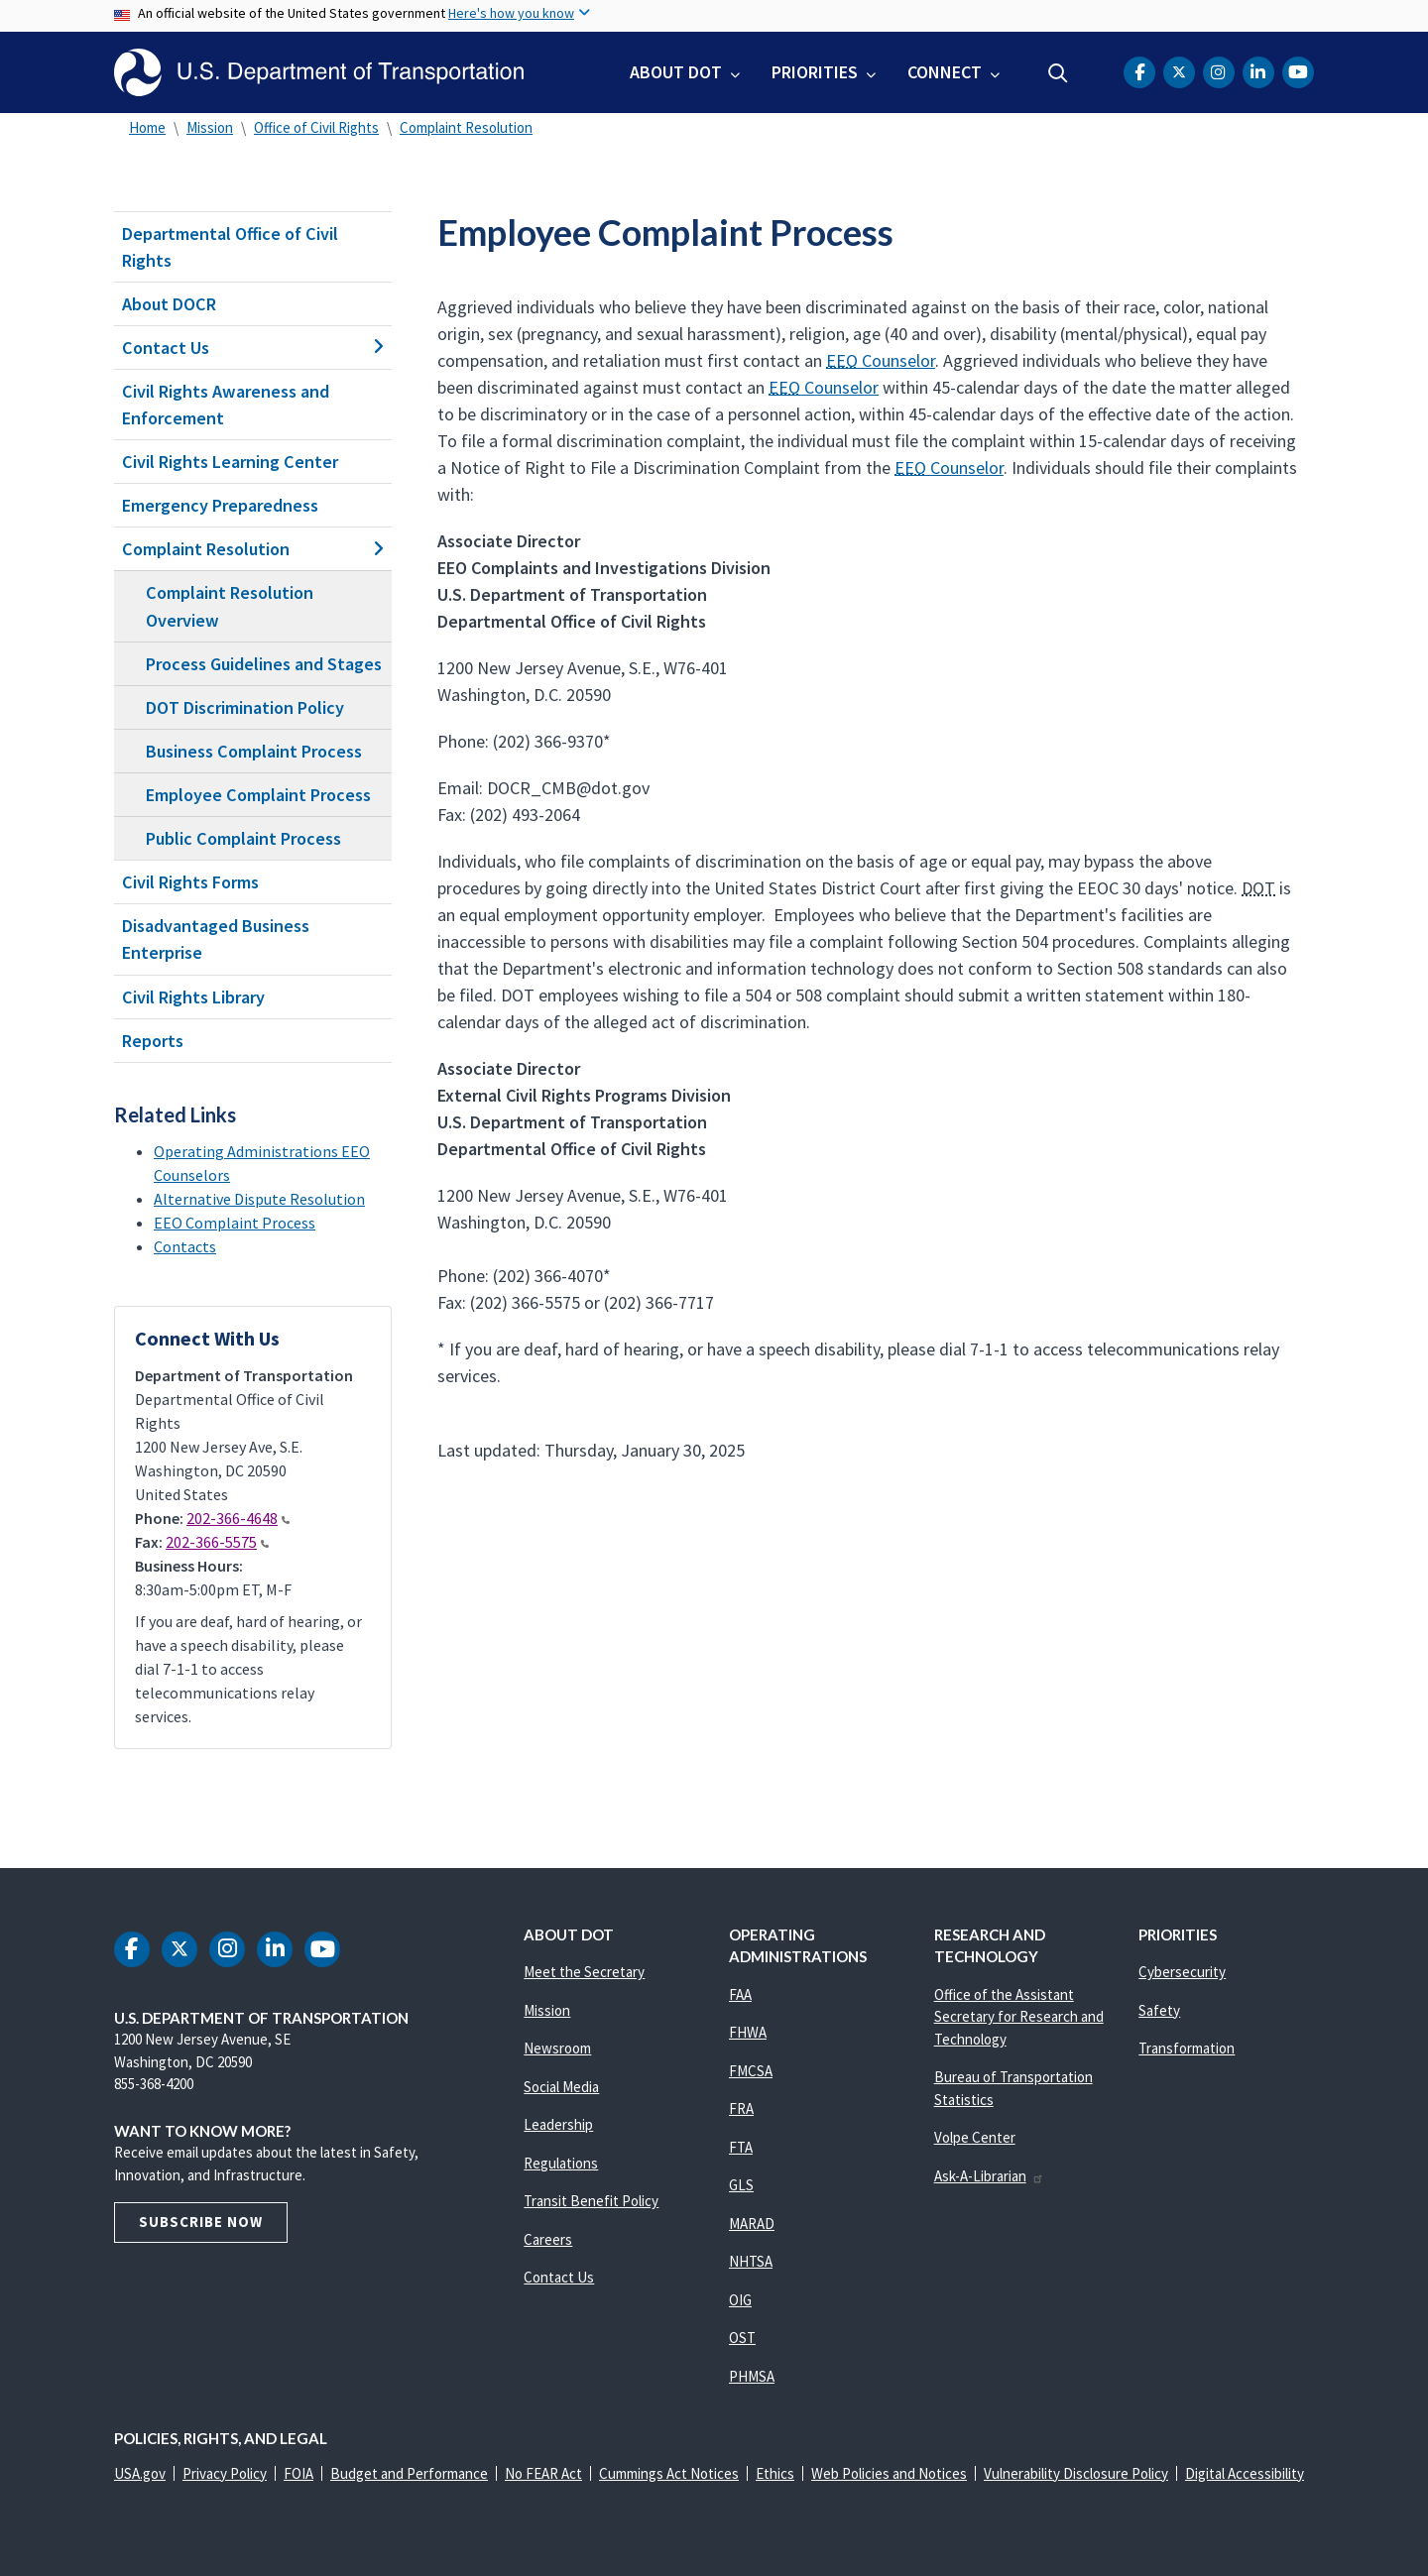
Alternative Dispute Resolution (259, 1199)
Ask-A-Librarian (989, 2175)
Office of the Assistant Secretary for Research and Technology (1019, 2017)
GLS (741, 2184)
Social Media (561, 2086)
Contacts (185, 1246)
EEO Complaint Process (234, 1222)
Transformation (1186, 2048)
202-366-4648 (238, 1518)
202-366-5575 (217, 1542)
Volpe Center (974, 2137)
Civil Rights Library (193, 997)
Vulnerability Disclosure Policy (1076, 2473)
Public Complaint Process (243, 838)
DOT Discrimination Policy (245, 707)
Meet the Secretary (584, 1971)
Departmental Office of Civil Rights (230, 247)
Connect (944, 71)
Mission (209, 127)
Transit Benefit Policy (591, 2200)
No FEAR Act (543, 2473)
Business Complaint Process (254, 751)
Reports (152, 1040)
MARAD (751, 2223)
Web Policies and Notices (889, 2473)
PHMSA (751, 2376)
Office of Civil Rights (316, 127)
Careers (548, 2239)
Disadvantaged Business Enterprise (215, 939)
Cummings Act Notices (669, 2473)
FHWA (748, 2032)
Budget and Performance (409, 2473)
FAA (740, 1994)
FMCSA (751, 2070)
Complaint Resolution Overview (229, 606)
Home (147, 127)
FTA (741, 2147)
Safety (1159, 2010)
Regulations (561, 2163)
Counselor (880, 360)
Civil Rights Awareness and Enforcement (225, 404)
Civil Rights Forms (190, 882)
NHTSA (751, 2261)
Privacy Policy (224, 2473)
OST (742, 2337)
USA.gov (140, 2473)
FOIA (298, 2473)
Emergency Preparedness (220, 505)
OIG (740, 2299)
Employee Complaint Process (258, 794)
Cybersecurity (1182, 1971)
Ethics (775, 2473)
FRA (741, 2108)
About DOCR (169, 304)
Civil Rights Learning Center (230, 461)
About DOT (676, 71)
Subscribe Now (201, 2221)
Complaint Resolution (466, 127)
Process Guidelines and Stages (264, 663)
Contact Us (253, 347)
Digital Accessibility (1244, 2473)
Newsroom (557, 2048)
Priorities (815, 71)
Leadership (558, 2124)
